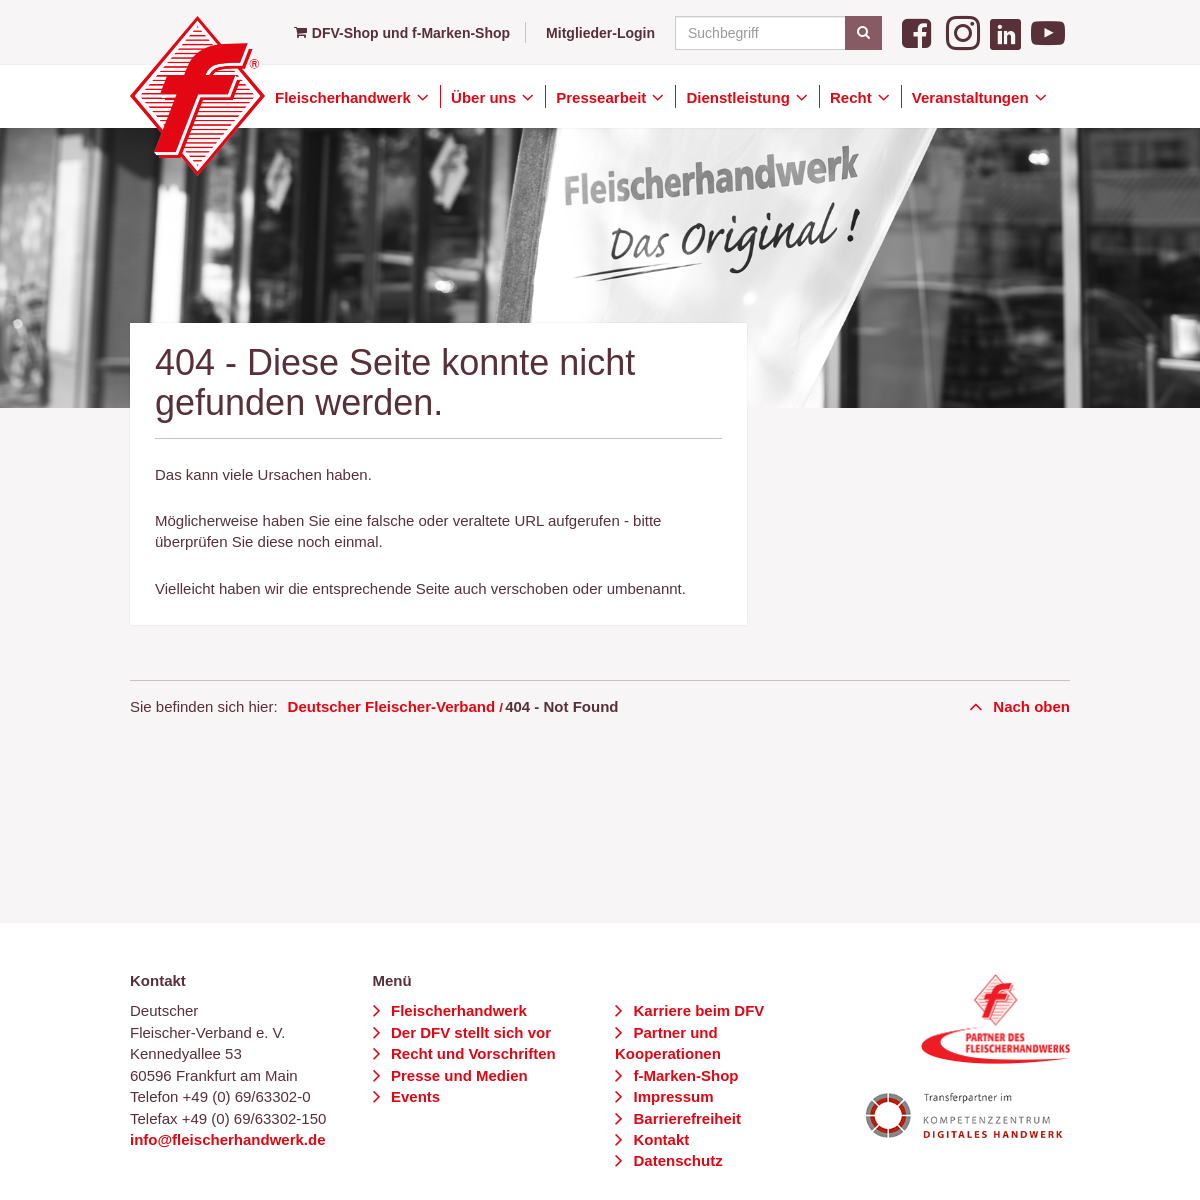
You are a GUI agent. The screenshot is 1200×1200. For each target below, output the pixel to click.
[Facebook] (919, 31)
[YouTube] (1048, 31)
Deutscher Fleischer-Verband (392, 706)
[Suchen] (863, 33)
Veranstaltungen (972, 97)
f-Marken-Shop (683, 1075)
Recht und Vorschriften (471, 1053)
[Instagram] (963, 31)
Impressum (671, 1096)
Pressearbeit (603, 97)
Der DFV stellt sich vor (469, 1032)
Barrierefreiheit (685, 1118)
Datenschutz (675, 1160)
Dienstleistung (740, 97)
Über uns (485, 97)
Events (413, 1096)
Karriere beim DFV (696, 1010)
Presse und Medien (457, 1075)
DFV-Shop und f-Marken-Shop (402, 33)
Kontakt (659, 1139)
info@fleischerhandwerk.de (228, 1139)
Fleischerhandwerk (345, 97)
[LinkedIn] (1005, 31)
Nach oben (1029, 706)
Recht (853, 97)
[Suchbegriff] (775, 33)
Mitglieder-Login (600, 33)
